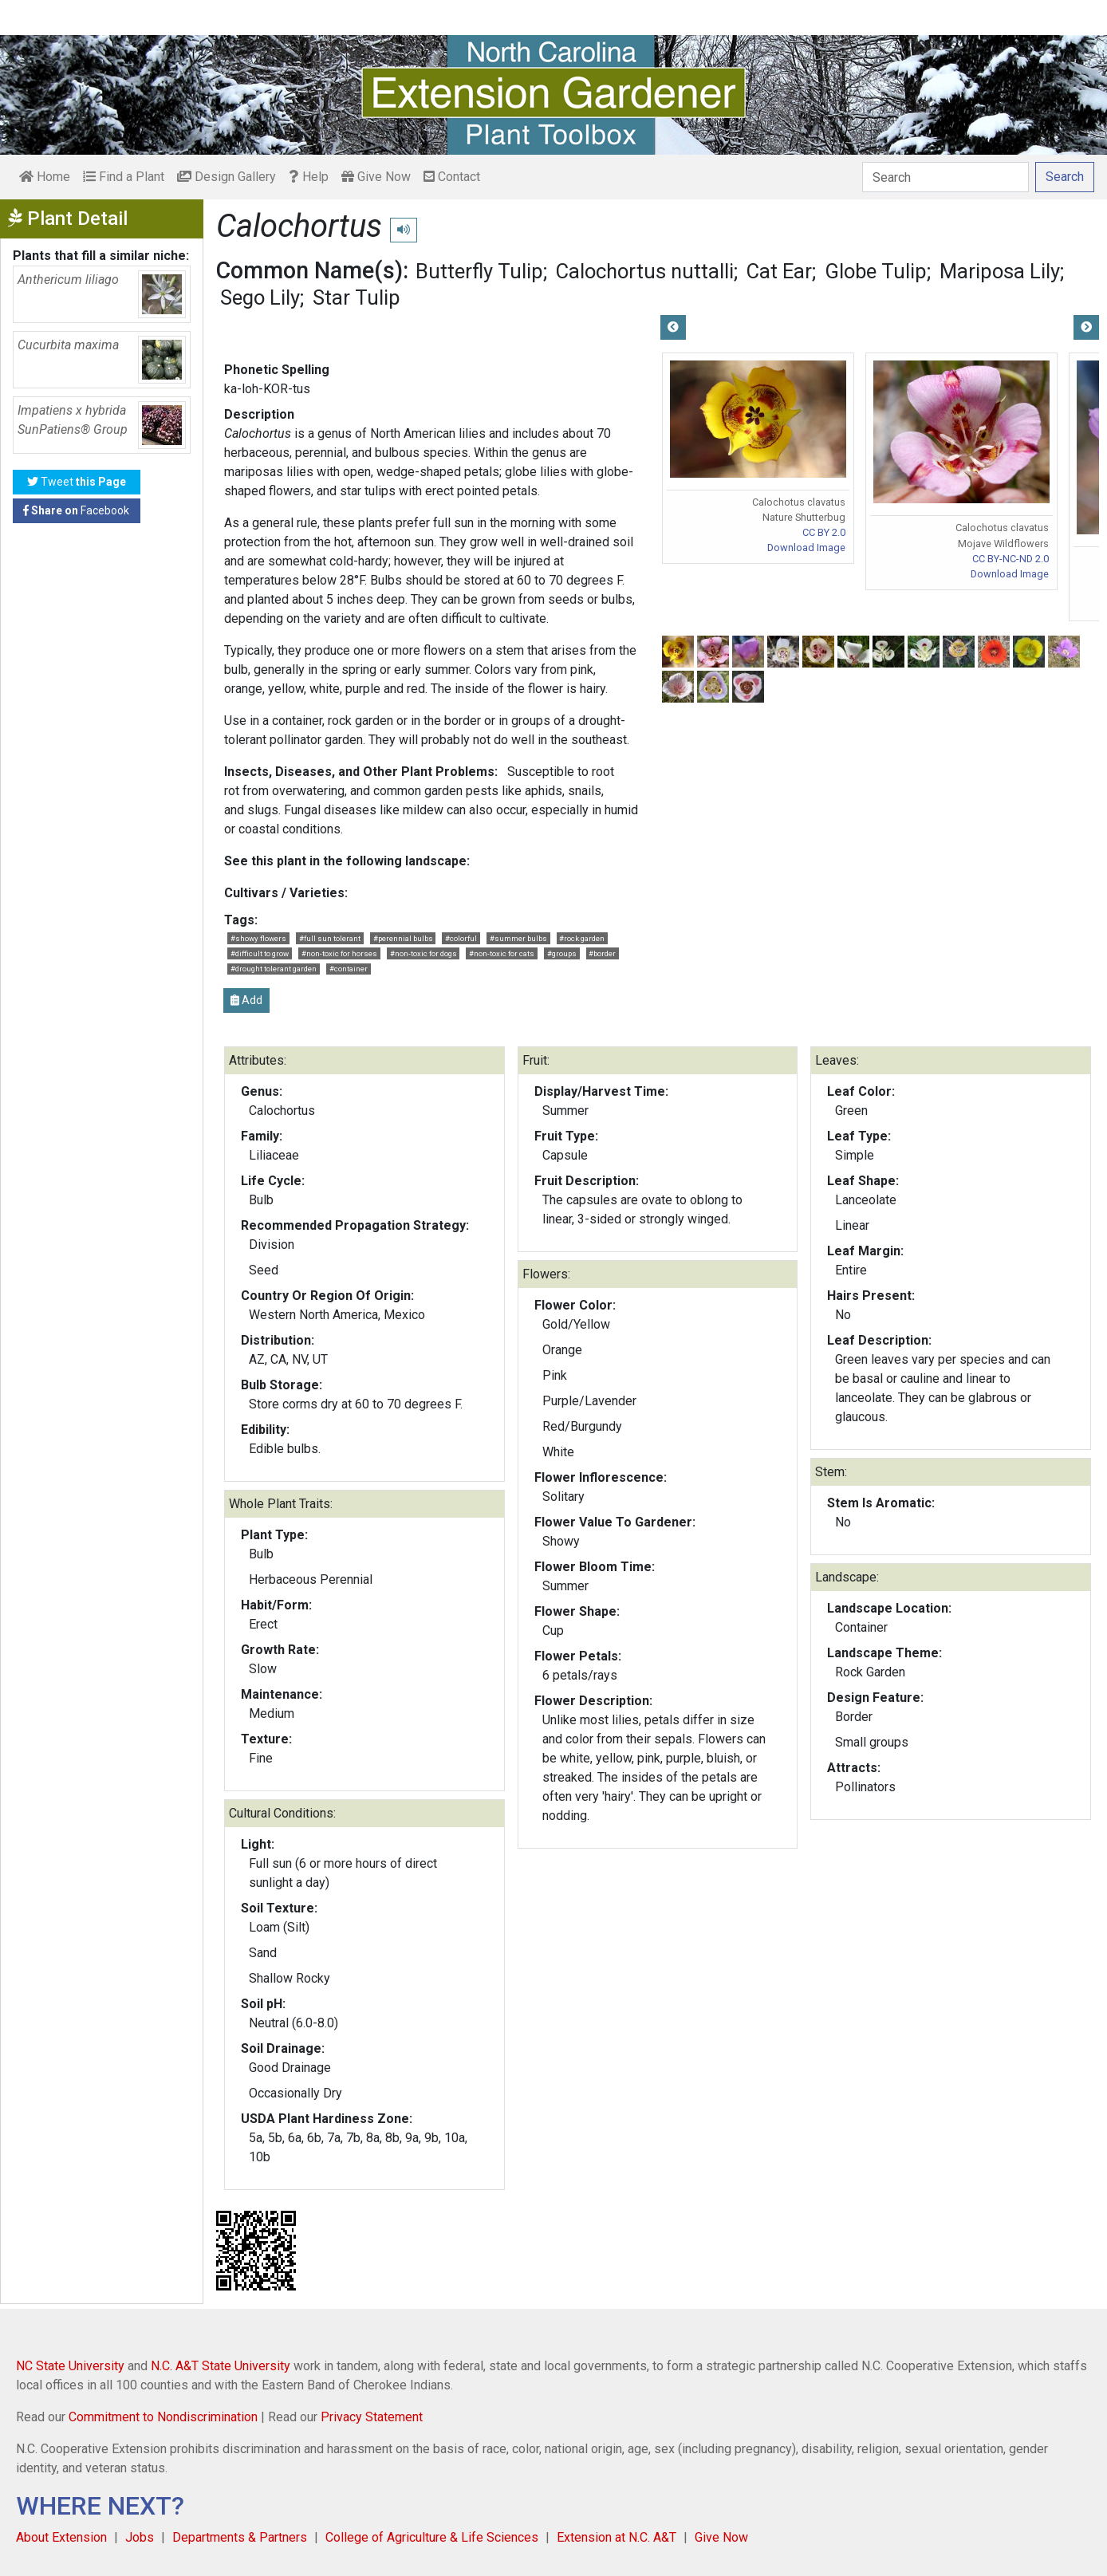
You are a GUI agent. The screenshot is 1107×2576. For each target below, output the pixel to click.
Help (309, 176)
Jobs (139, 2537)
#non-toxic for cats (501, 953)
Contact (451, 176)
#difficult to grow (259, 953)
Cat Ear (779, 271)
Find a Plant (123, 176)
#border (602, 953)
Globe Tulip (876, 271)
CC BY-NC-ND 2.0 (1010, 559)
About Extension (61, 2537)
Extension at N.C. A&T (616, 2537)
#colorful (461, 938)
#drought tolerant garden (273, 968)
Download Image (806, 547)
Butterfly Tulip (479, 271)
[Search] (945, 177)
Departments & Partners (239, 2537)
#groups (562, 953)
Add (246, 1000)
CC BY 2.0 (823, 532)
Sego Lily (260, 297)
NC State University (70, 2365)
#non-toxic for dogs (423, 953)
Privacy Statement (372, 2416)
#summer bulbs (518, 938)
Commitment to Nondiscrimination (163, 2416)
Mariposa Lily (1000, 271)
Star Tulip (356, 297)
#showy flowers (258, 938)
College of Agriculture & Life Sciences (431, 2537)
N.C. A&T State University (220, 2365)
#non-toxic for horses (339, 953)
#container (348, 968)
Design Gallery (226, 176)
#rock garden (582, 938)
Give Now (376, 176)
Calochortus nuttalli (645, 271)
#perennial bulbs (403, 938)
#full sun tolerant (329, 938)
